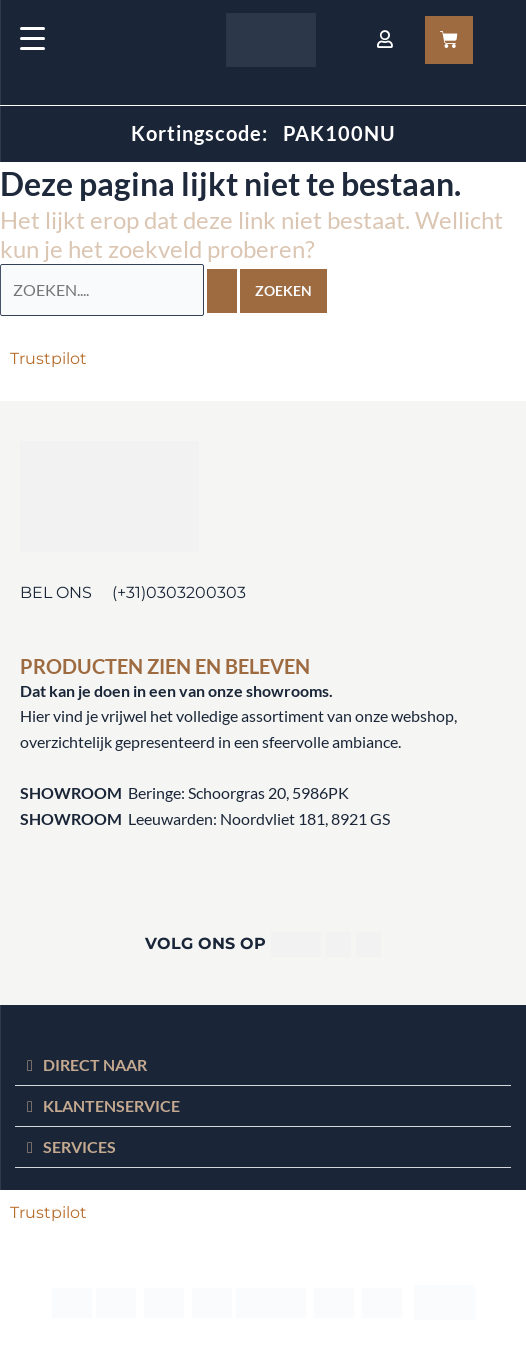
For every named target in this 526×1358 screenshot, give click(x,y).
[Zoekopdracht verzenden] (222, 291)
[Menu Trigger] (32, 37)
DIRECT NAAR (95, 1064)
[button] (263, 1065)
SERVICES (79, 1146)
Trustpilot (48, 358)
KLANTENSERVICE (111, 1105)
